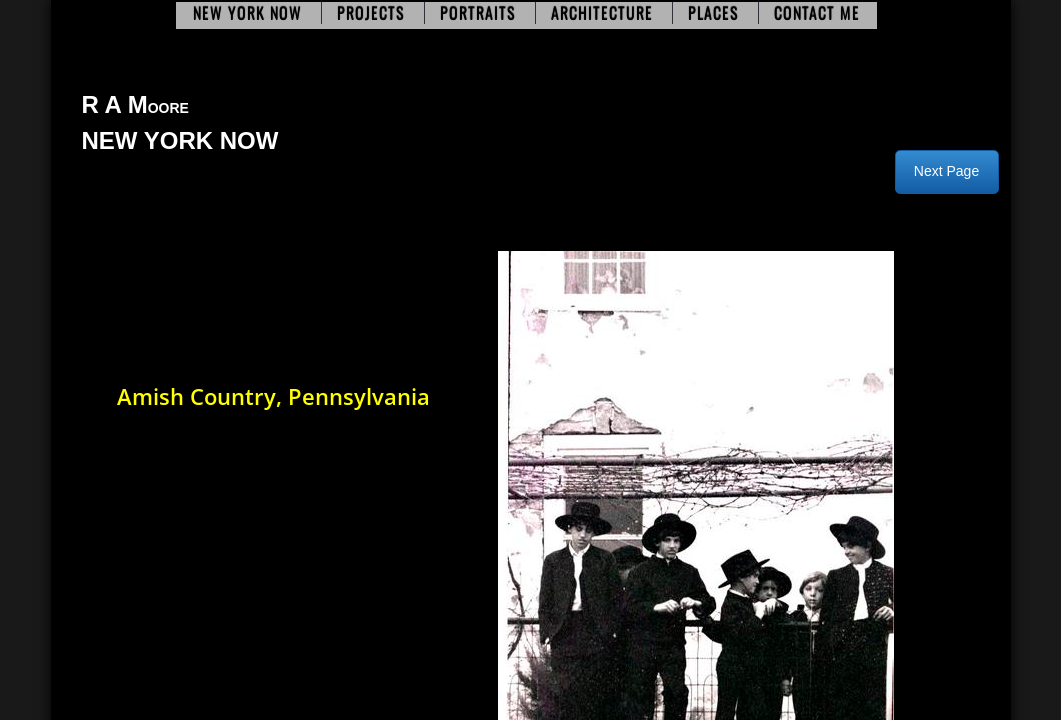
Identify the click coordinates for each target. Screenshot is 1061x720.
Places (713, 13)
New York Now (247, 13)
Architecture (602, 13)
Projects (371, 13)
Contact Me (817, 13)
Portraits (478, 13)
